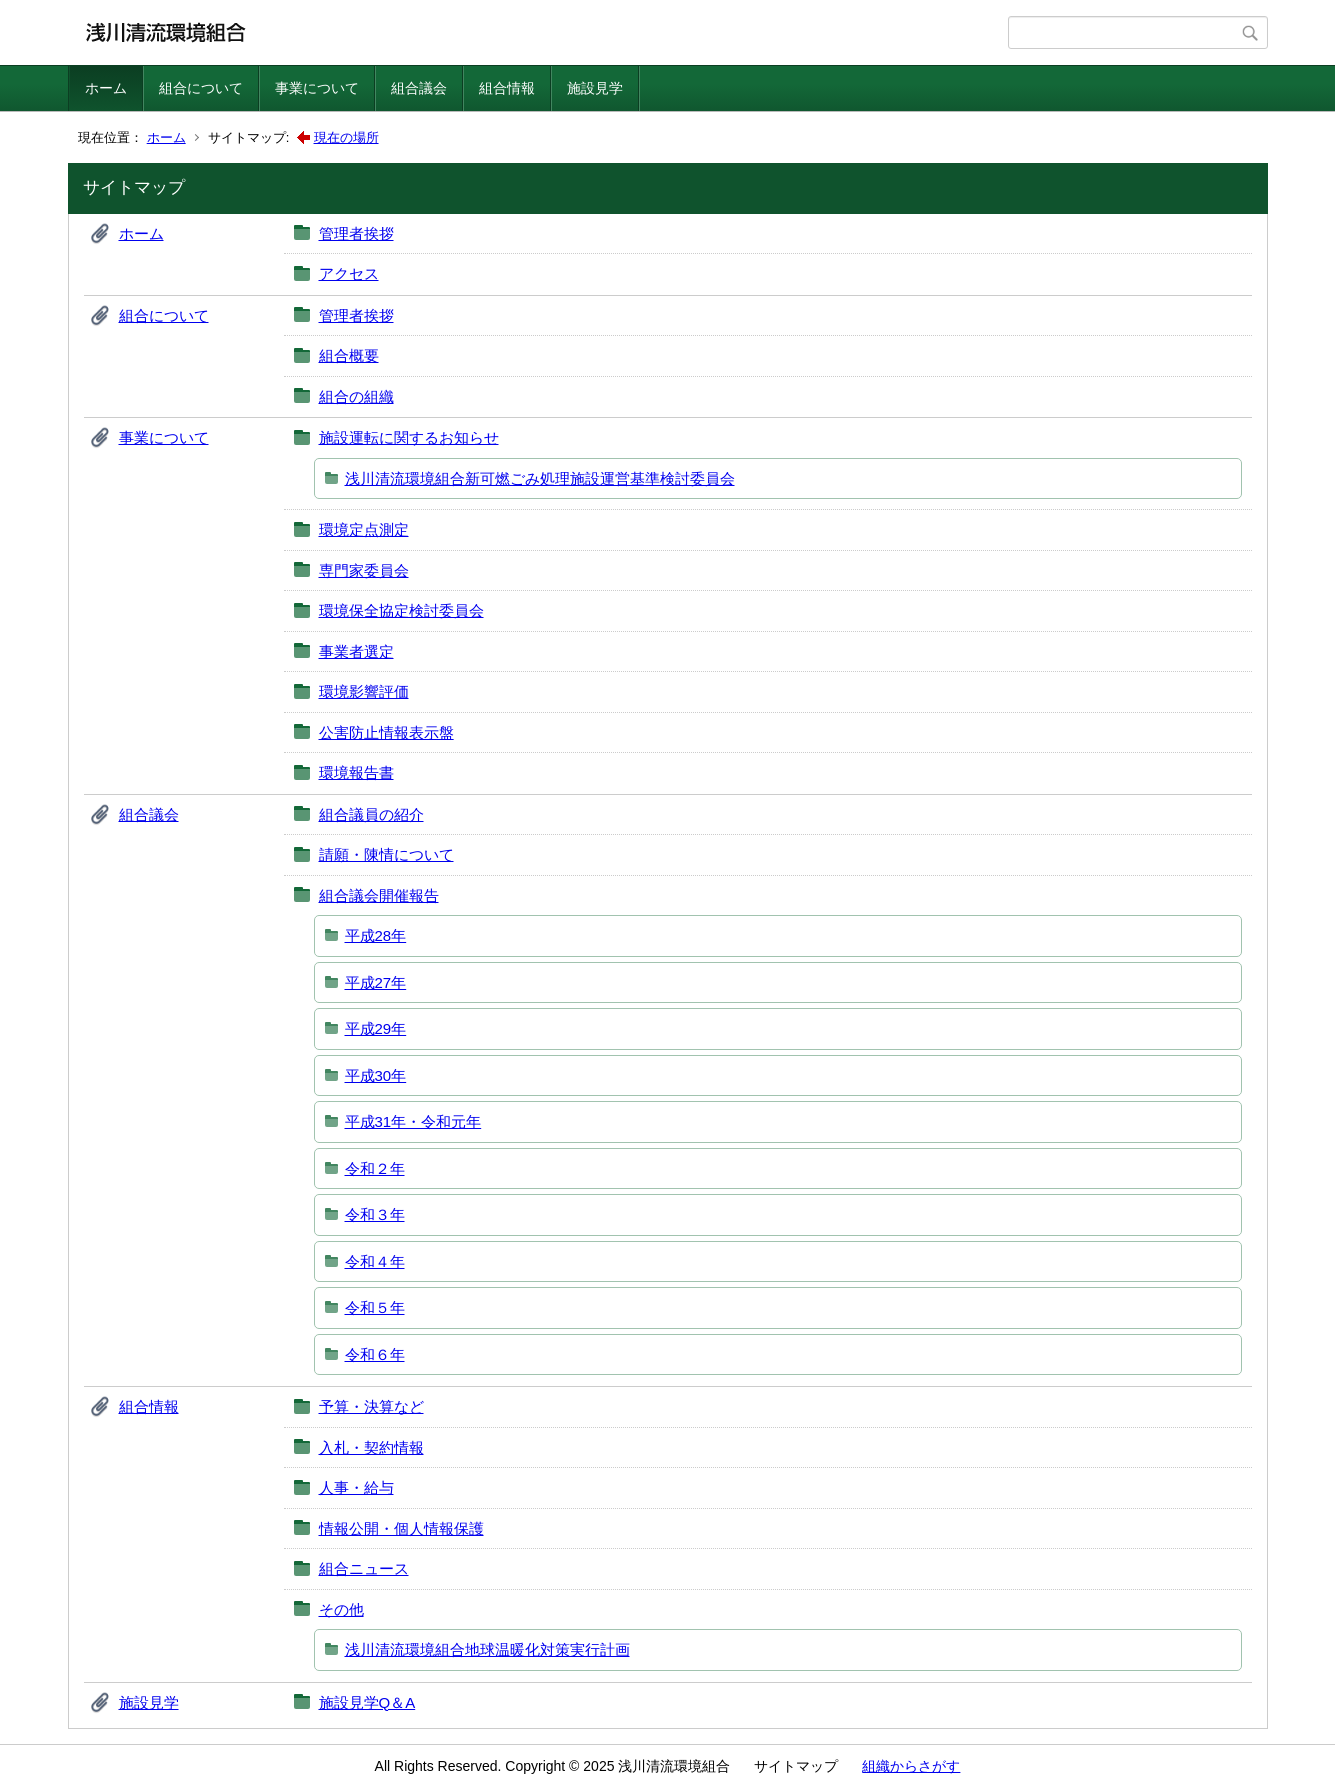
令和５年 (375, 1307)
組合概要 (349, 355)
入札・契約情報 (371, 1447)
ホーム (106, 88)
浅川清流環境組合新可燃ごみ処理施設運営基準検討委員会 (540, 478)
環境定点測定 (364, 529)
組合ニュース (364, 1568)
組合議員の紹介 (371, 814)
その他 (341, 1609)
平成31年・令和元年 (413, 1121)
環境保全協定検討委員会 (401, 610)
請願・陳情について (386, 854)
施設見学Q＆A (367, 1702)
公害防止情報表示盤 (386, 732)
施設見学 (595, 88)
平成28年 (376, 935)
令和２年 (375, 1168)
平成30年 (376, 1075)
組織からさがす (911, 1766)
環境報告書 (356, 772)
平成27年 (376, 982)
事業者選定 (356, 651)
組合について (201, 88)
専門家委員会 (364, 570)
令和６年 (375, 1354)
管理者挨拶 (356, 233)
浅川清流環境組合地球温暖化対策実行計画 (487, 1649)
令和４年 (375, 1261)
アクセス (349, 273)
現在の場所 (346, 137)
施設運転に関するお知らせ (409, 437)
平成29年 (376, 1028)
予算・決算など (371, 1406)
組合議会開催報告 (379, 895)
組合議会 (419, 88)
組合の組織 (356, 396)
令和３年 (375, 1214)
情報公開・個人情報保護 (401, 1528)
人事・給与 (356, 1487)
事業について (317, 88)
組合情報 (507, 88)
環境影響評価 (364, 691)
